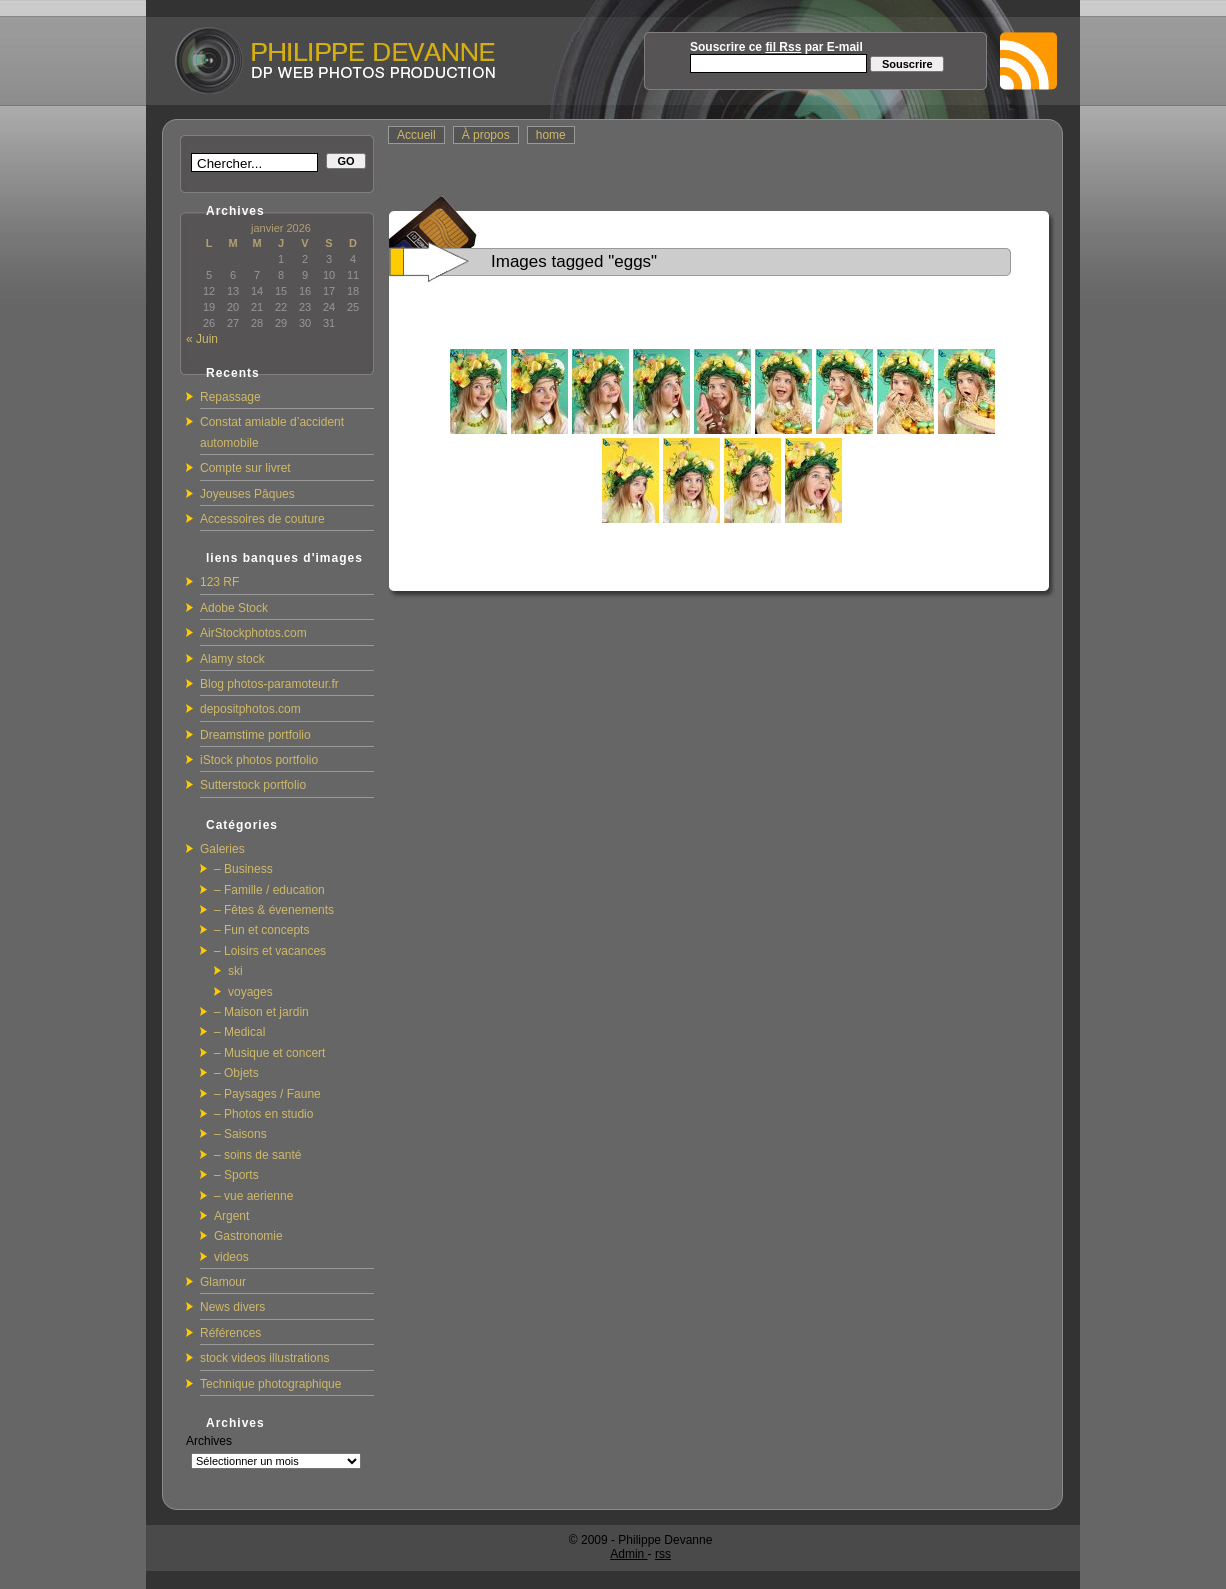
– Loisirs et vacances (270, 951)
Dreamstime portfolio (255, 735)
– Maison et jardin (261, 1012)
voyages (250, 992)
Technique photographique (270, 1384)
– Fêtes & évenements (274, 910)
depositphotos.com (250, 709)
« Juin (202, 339)
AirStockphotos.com (253, 633)
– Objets (236, 1073)
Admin (628, 1554)
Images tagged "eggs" (574, 261)
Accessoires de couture (262, 519)
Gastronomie (248, 1236)
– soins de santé (257, 1155)
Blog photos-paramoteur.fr (269, 684)
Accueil (416, 135)
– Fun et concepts (261, 930)
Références (230, 1333)
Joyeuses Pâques (247, 494)
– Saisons (240, 1134)
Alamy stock (232, 659)
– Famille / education (269, 890)
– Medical (239, 1032)
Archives (209, 1441)
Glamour (223, 1282)
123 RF (219, 582)
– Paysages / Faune (267, 1094)
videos (231, 1257)
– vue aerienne (253, 1196)
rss (663, 1554)
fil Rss (783, 47)
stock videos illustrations (264, 1358)
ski (235, 971)
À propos (486, 135)
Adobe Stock (234, 608)
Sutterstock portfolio (253, 785)
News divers (232, 1307)
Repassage (230, 397)
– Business (243, 869)
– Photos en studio (263, 1114)
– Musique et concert (269, 1053)
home (551, 135)
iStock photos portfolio (259, 760)
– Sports (236, 1175)
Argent (231, 1216)
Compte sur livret (245, 468)
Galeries (222, 849)
